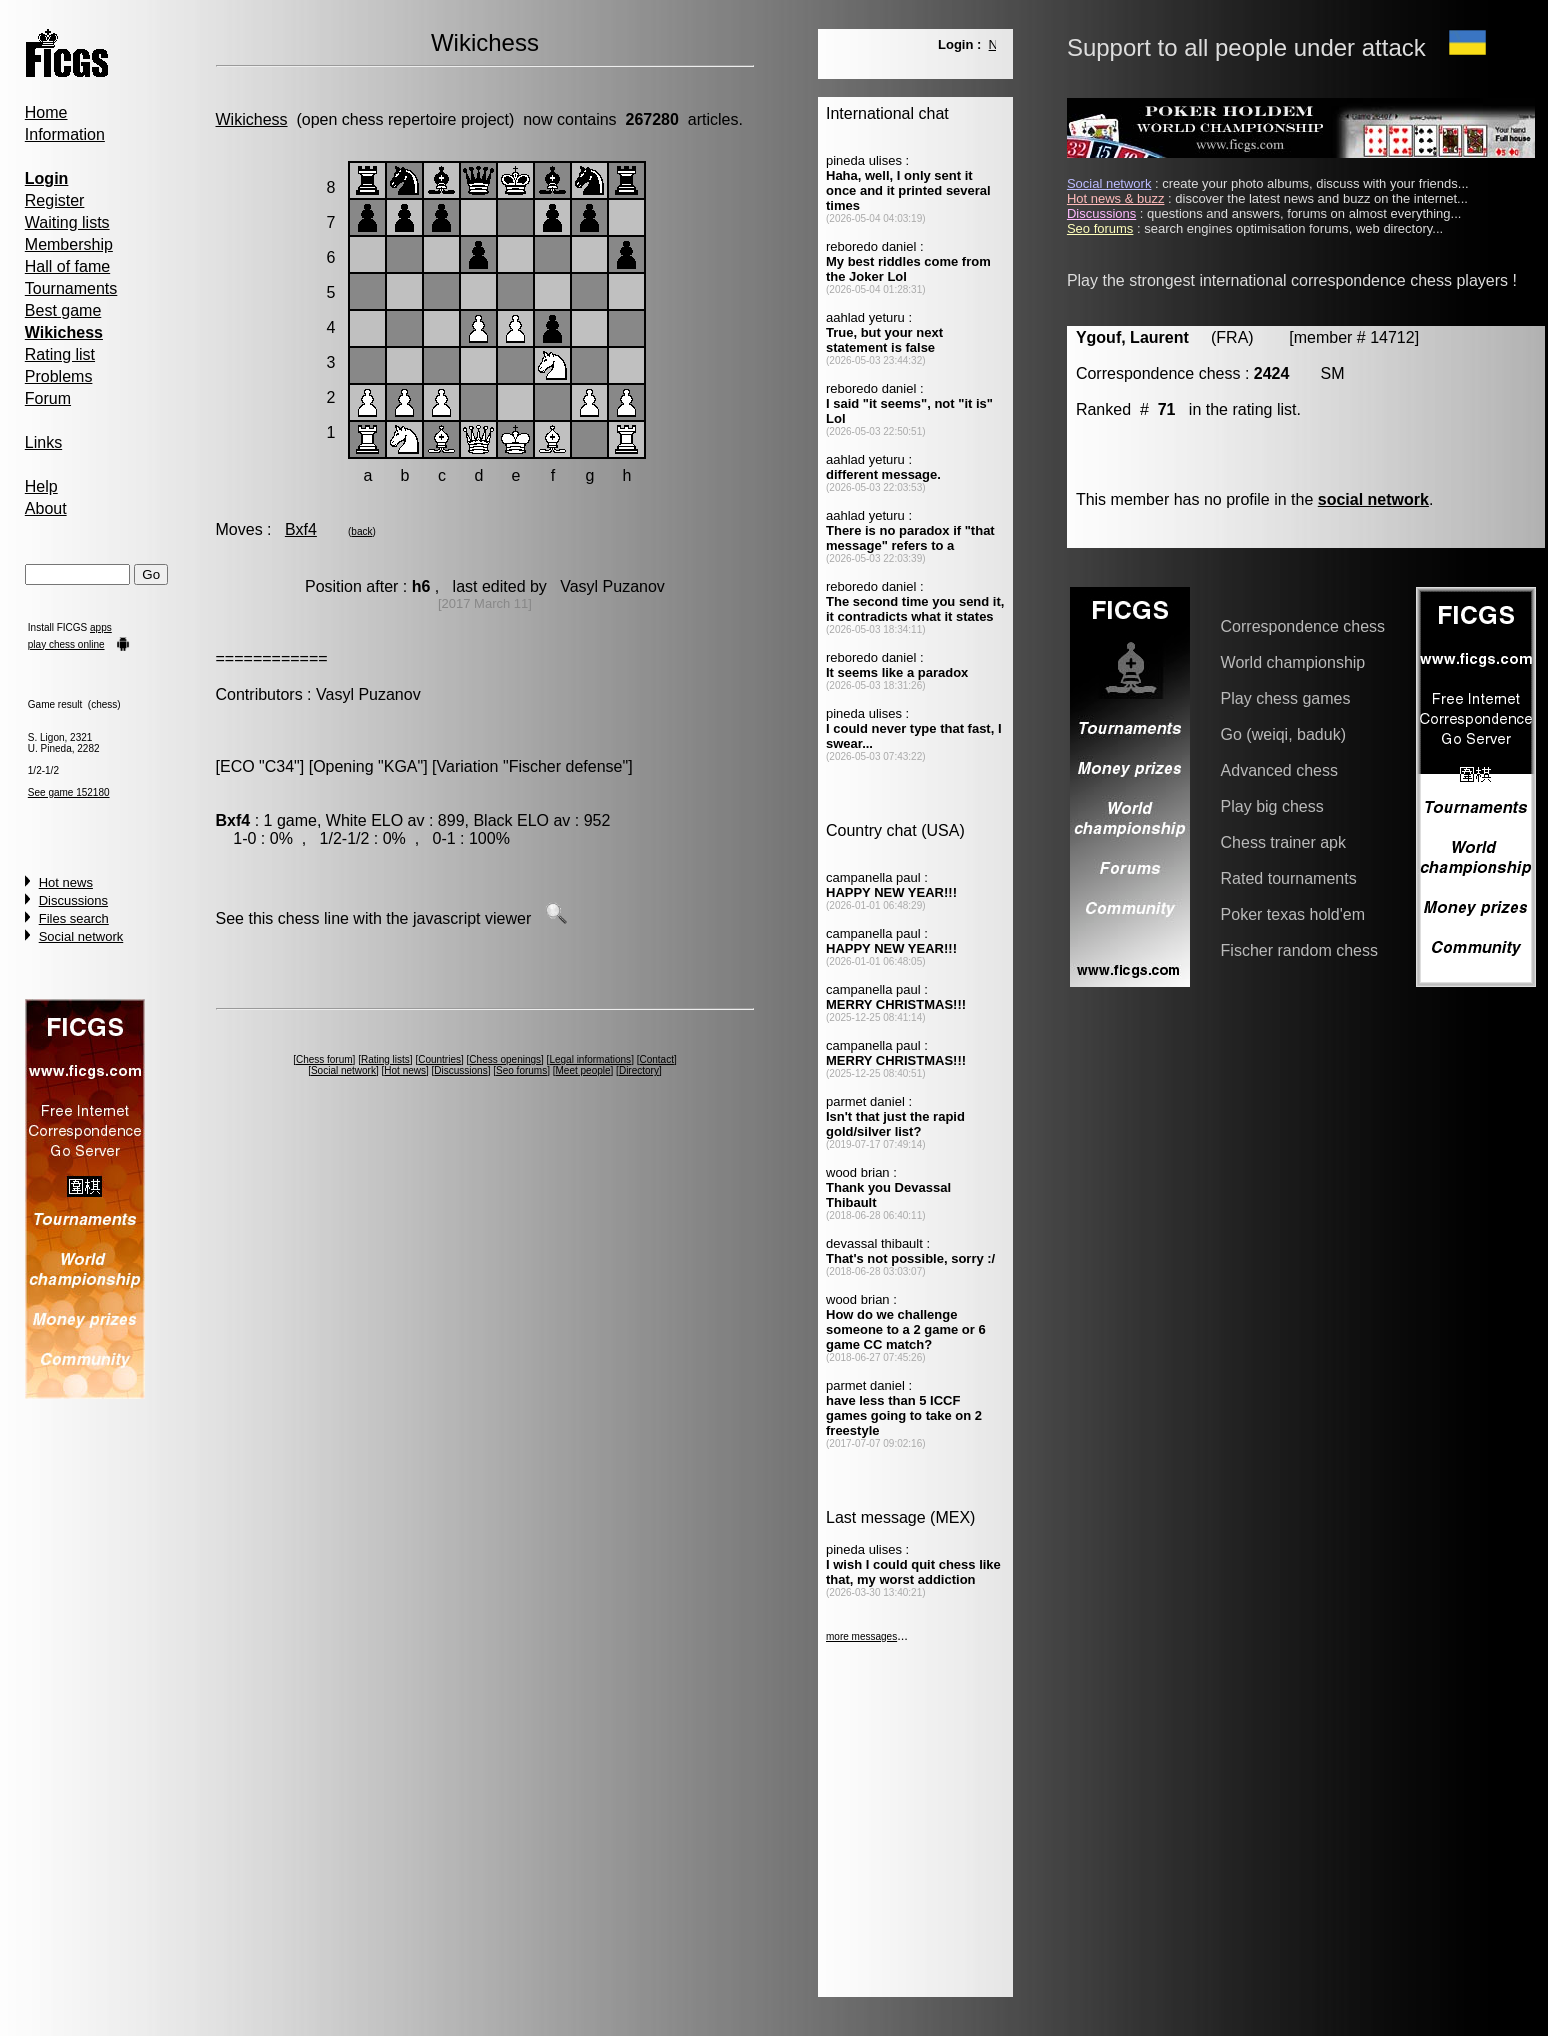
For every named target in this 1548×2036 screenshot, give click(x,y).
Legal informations (590, 1059)
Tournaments (71, 288)
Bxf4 (301, 529)
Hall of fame (67, 266)
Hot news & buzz (1116, 198)
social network (1373, 499)
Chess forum (324, 1059)
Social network (81, 936)
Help (41, 486)
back (361, 531)
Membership (69, 244)
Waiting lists (67, 222)
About (46, 508)
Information (65, 134)
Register (55, 200)
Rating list (60, 354)
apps (101, 627)
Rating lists (385, 1059)
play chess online (66, 644)
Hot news (66, 882)
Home (46, 112)
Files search (74, 918)
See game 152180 (69, 792)
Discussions (73, 900)
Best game (63, 310)
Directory (639, 1070)
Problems (59, 376)
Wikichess (252, 119)
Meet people (583, 1070)
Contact (656, 1059)
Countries (439, 1059)
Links (43, 442)
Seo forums (521, 1070)
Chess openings (505, 1059)
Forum (48, 398)
